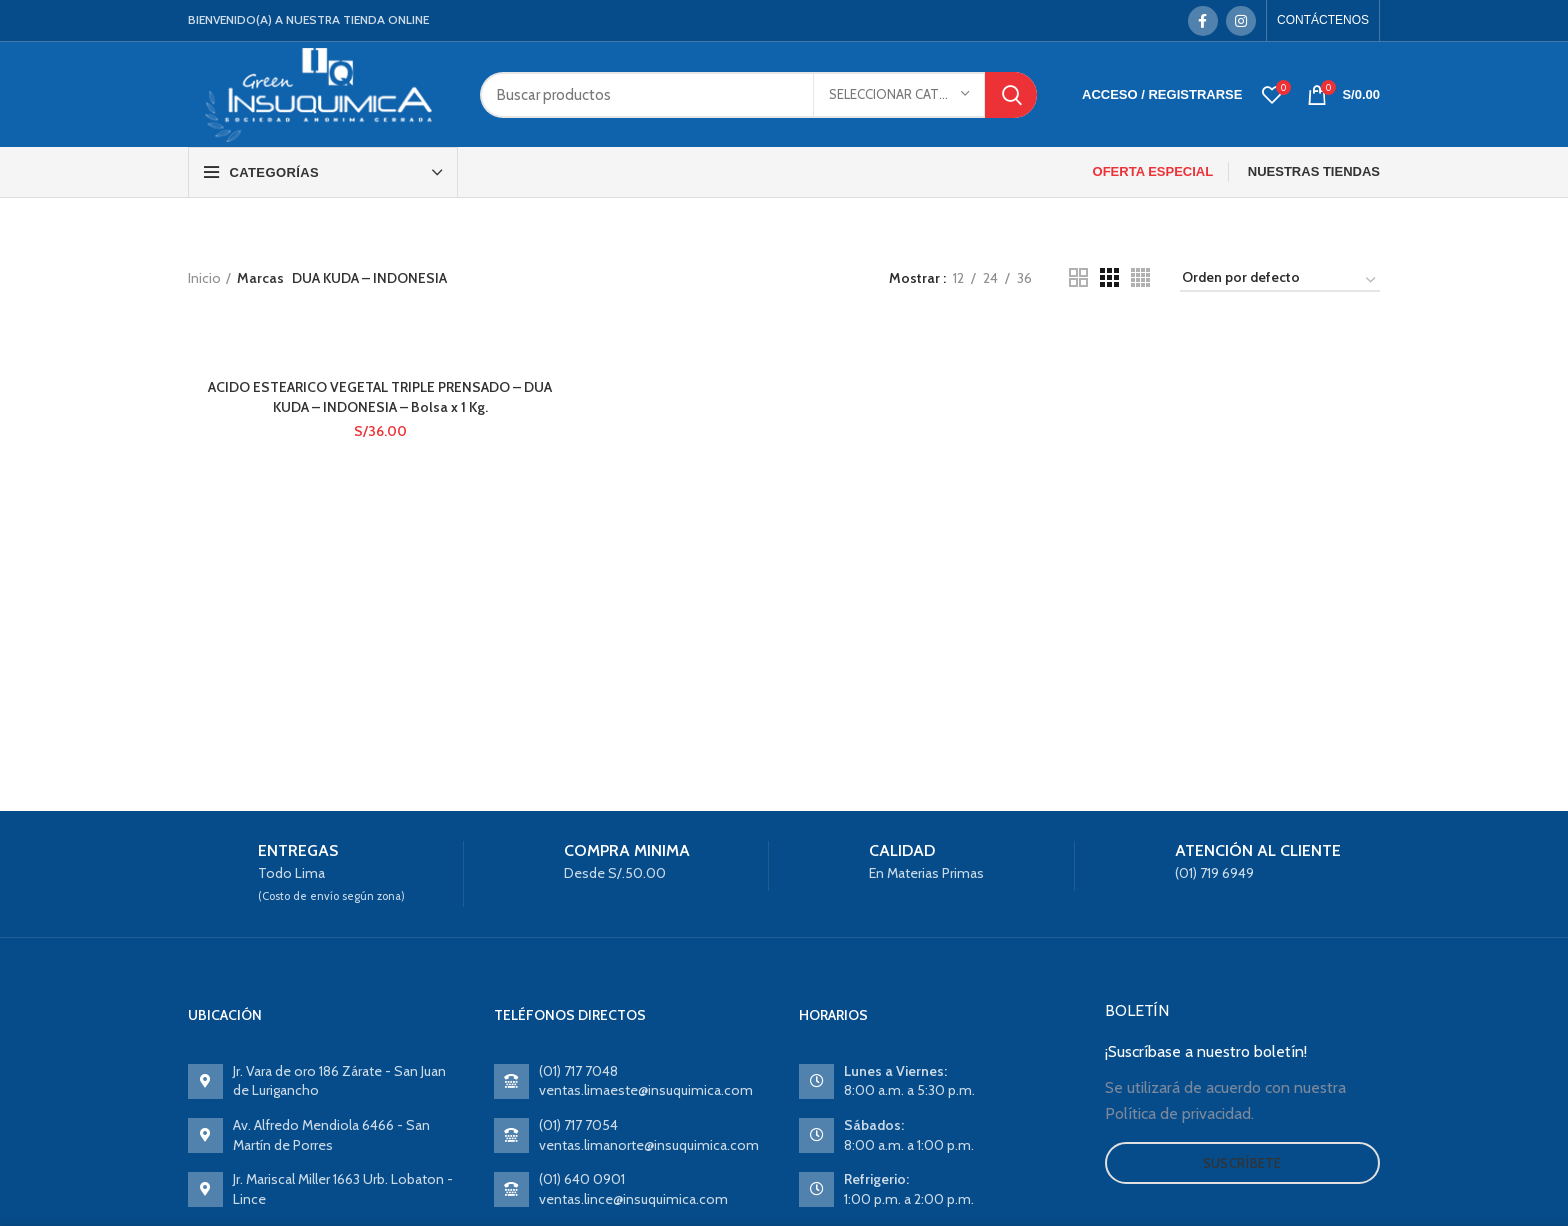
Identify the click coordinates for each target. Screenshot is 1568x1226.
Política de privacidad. (1179, 1113)
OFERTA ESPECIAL (1153, 171)
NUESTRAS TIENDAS (1314, 171)
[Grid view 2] (1078, 277)
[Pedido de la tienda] (1280, 281)
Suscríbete (1242, 1163)
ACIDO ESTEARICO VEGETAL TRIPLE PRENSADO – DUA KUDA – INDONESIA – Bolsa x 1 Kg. (380, 397)
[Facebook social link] (1203, 21)
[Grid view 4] (1140, 277)
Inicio (204, 278)
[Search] (758, 95)
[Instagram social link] (1241, 21)
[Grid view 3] (1109, 277)
